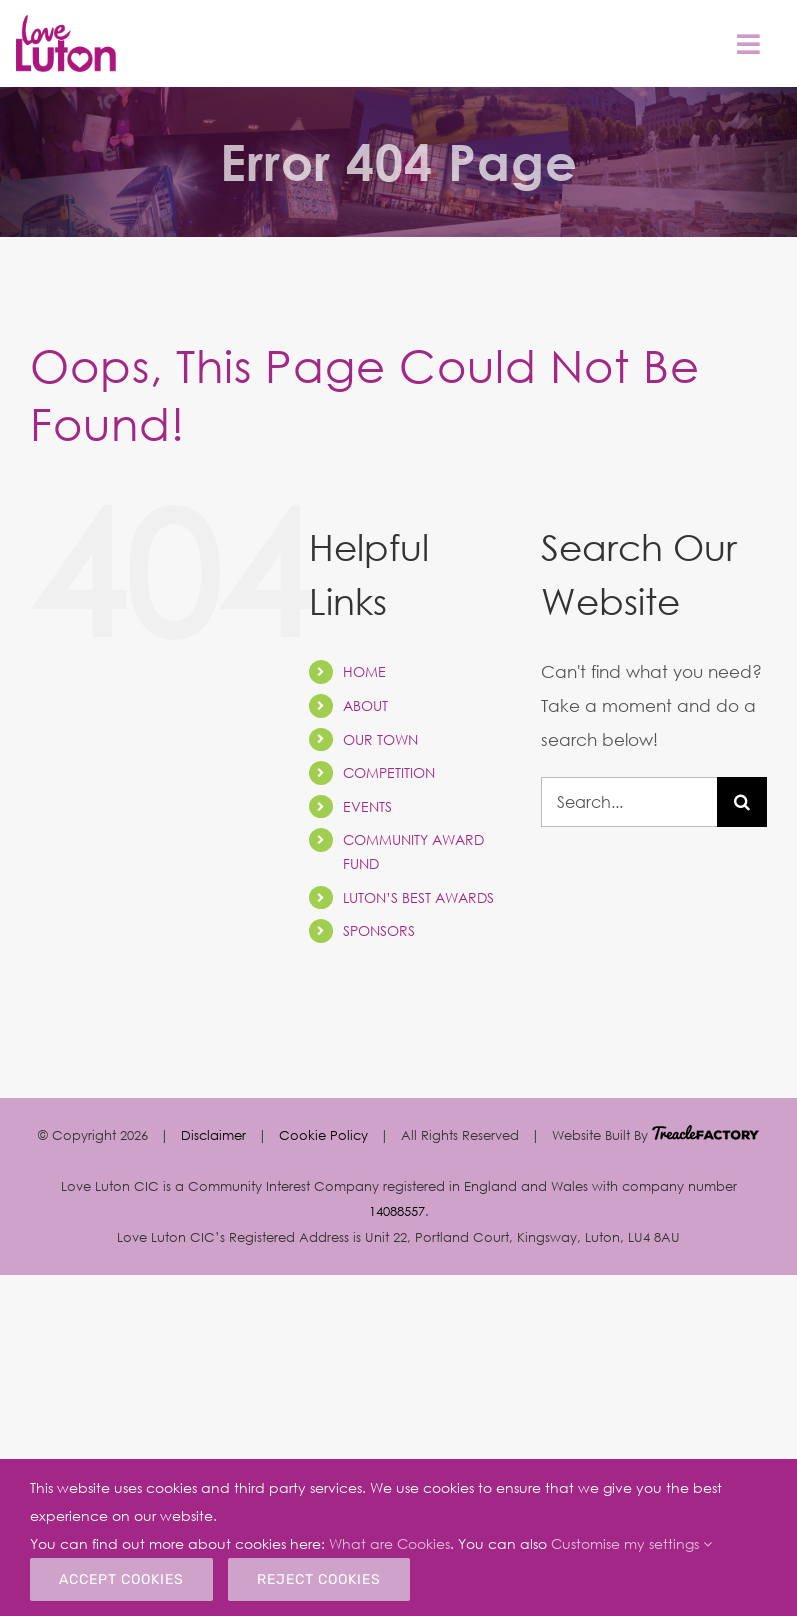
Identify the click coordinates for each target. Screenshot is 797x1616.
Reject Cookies (319, 1579)
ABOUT (365, 705)
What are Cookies (389, 1543)
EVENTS (367, 806)
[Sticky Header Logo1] (66, 23)
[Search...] (629, 802)
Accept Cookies (121, 1579)
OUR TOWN (380, 739)
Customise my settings (631, 1543)
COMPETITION (389, 772)
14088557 (397, 1211)
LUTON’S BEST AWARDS (418, 897)
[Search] (742, 802)
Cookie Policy (323, 1135)
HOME (364, 671)
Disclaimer (213, 1135)
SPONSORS (379, 930)
